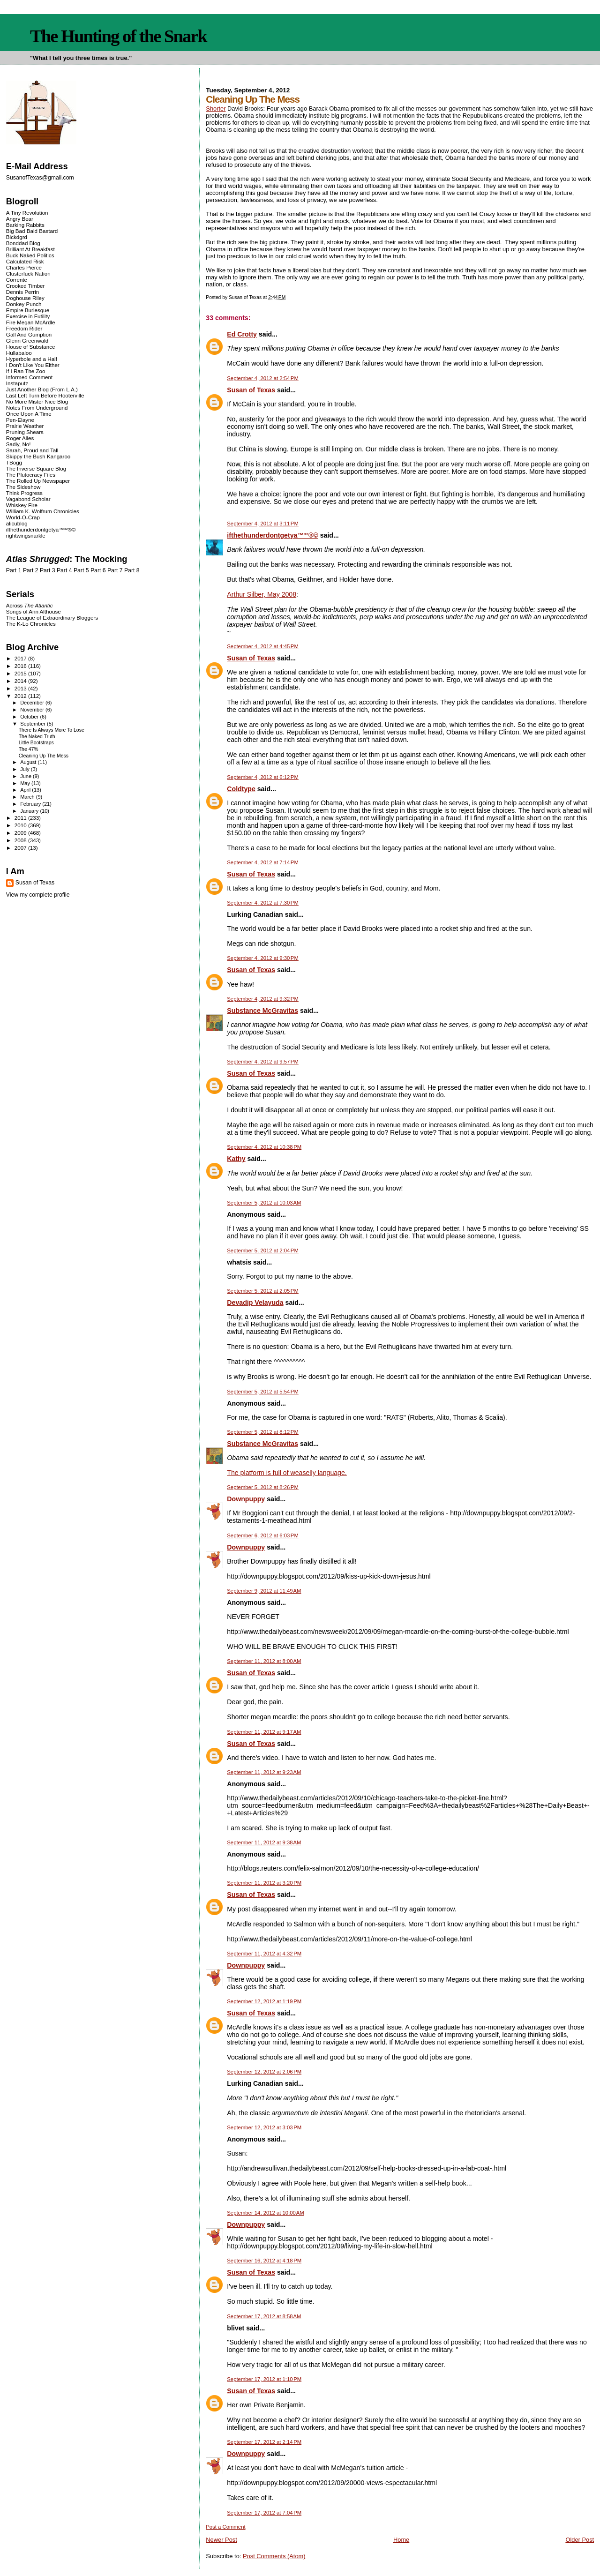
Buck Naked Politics (30, 255)
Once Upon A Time (29, 414)
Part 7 (115, 570)
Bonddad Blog (23, 243)
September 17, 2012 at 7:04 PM (264, 2513)
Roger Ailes (20, 438)
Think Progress (24, 493)
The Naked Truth (37, 736)
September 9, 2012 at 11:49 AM (264, 1591)
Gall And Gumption (29, 334)
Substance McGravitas (262, 1010)
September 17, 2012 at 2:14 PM (264, 2442)
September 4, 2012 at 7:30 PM (263, 903)
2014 (21, 681)
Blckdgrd (16, 237)
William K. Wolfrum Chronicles (42, 511)
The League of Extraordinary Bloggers (52, 617)
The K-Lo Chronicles (31, 624)
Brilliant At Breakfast (30, 249)
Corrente (16, 280)
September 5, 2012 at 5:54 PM (263, 1391)
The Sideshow (23, 487)
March (28, 797)
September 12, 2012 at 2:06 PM (264, 2071)
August (29, 762)
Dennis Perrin (22, 292)
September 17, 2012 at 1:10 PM (264, 2379)
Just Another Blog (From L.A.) (42, 389)
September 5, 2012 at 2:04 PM (263, 1250)
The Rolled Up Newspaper (38, 481)
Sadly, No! (18, 444)
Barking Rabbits (25, 225)
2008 (21, 840)
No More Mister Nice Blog (37, 401)
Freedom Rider (24, 328)
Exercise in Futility (28, 316)
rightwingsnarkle (25, 535)
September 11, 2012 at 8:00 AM (264, 1661)
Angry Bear (19, 219)
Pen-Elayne (20, 420)
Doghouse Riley (25, 298)
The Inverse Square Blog (36, 468)
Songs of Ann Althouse (33, 611)
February (31, 804)
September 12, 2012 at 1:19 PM (264, 2001)
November (32, 709)
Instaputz (17, 383)
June (26, 776)
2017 (21, 658)
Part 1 (14, 570)
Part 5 (81, 570)
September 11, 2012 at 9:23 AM (264, 1772)
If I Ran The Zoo (25, 371)
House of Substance (30, 347)
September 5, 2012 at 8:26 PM (263, 1487)
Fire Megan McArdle (30, 322)
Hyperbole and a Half (31, 359)
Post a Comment (225, 2527)
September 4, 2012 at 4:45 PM (263, 646)
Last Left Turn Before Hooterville (45, 395)
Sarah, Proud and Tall (32, 450)
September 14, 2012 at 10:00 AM (265, 2213)
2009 (21, 833)
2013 (21, 688)
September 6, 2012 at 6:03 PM (263, 1535)
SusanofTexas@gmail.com (40, 177)
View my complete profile (38, 894)
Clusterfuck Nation (28, 273)
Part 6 (98, 570)
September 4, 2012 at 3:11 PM (263, 523)
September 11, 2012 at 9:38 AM (264, 1842)
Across (29, 605)
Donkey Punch (24, 304)
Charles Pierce (24, 267)
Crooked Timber (25, 286)
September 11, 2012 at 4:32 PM (264, 1953)
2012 (21, 696)
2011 (21, 818)
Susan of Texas (251, 390)
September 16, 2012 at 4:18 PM (264, 2260)
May (25, 783)
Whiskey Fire (22, 505)
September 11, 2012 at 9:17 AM (264, 1732)
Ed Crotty (242, 334)
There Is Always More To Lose (51, 730)
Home (401, 2539)
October (30, 716)
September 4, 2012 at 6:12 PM (263, 777)
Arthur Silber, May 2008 (261, 594)
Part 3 (47, 570)
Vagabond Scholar (28, 499)
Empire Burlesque (27, 310)
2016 (21, 666)
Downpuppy (246, 1499)
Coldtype (241, 789)
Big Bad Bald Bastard (32, 231)
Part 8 (132, 570)
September (33, 723)
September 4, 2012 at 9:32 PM (263, 999)
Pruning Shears (25, 432)
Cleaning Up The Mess (43, 755)
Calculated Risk (25, 261)
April (26, 790)
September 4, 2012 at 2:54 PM (263, 378)
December (32, 702)
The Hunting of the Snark (118, 36)
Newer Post (221, 2539)
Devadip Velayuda (255, 1302)
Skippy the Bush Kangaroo (38, 456)
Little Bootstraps (36, 742)
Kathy (236, 1158)
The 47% (28, 749)
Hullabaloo (19, 353)
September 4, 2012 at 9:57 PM (263, 1061)
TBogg (14, 462)
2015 (21, 673)
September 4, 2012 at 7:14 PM (263, 862)
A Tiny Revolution (27, 213)
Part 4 (64, 570)
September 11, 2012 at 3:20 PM (264, 1883)
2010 (21, 825)
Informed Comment (29, 377)
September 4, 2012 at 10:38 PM (264, 1147)
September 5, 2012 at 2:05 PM (263, 1291)
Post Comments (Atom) (274, 2556)
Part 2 (30, 570)
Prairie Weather (25, 426)
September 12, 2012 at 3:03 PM (264, 2127)
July (25, 769)
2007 (21, 848)
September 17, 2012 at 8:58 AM (264, 2316)
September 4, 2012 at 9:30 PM (263, 958)
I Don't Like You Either (33, 365)
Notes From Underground (37, 407)
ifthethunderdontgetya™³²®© (272, 535)
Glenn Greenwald (27, 340)
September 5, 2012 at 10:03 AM (264, 1203)
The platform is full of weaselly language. (286, 1472)
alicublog (17, 523)
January (30, 811)
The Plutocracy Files (30, 475)
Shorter (215, 108)
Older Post (579, 2539)
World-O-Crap (23, 517)
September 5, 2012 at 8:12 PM (263, 1432)
